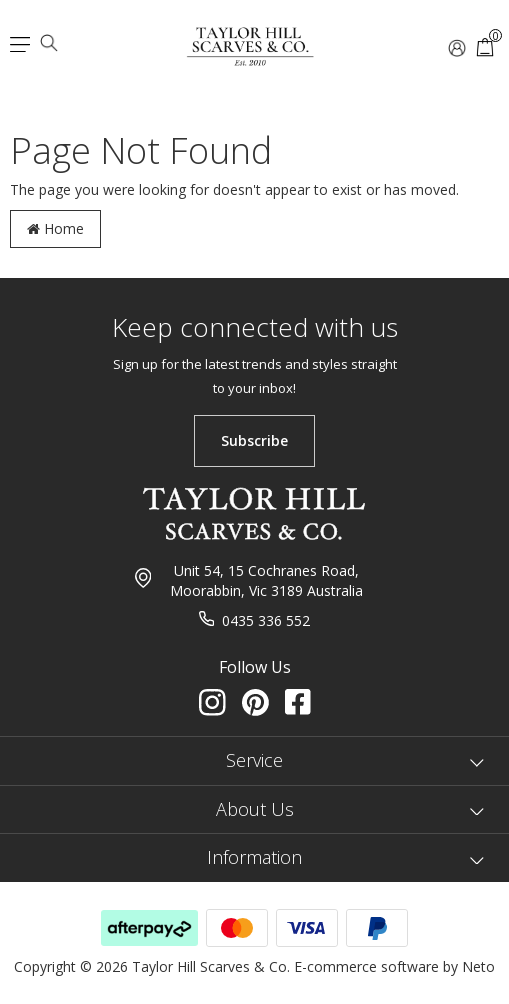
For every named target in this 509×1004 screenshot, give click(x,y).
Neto (478, 966)
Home (55, 228)
